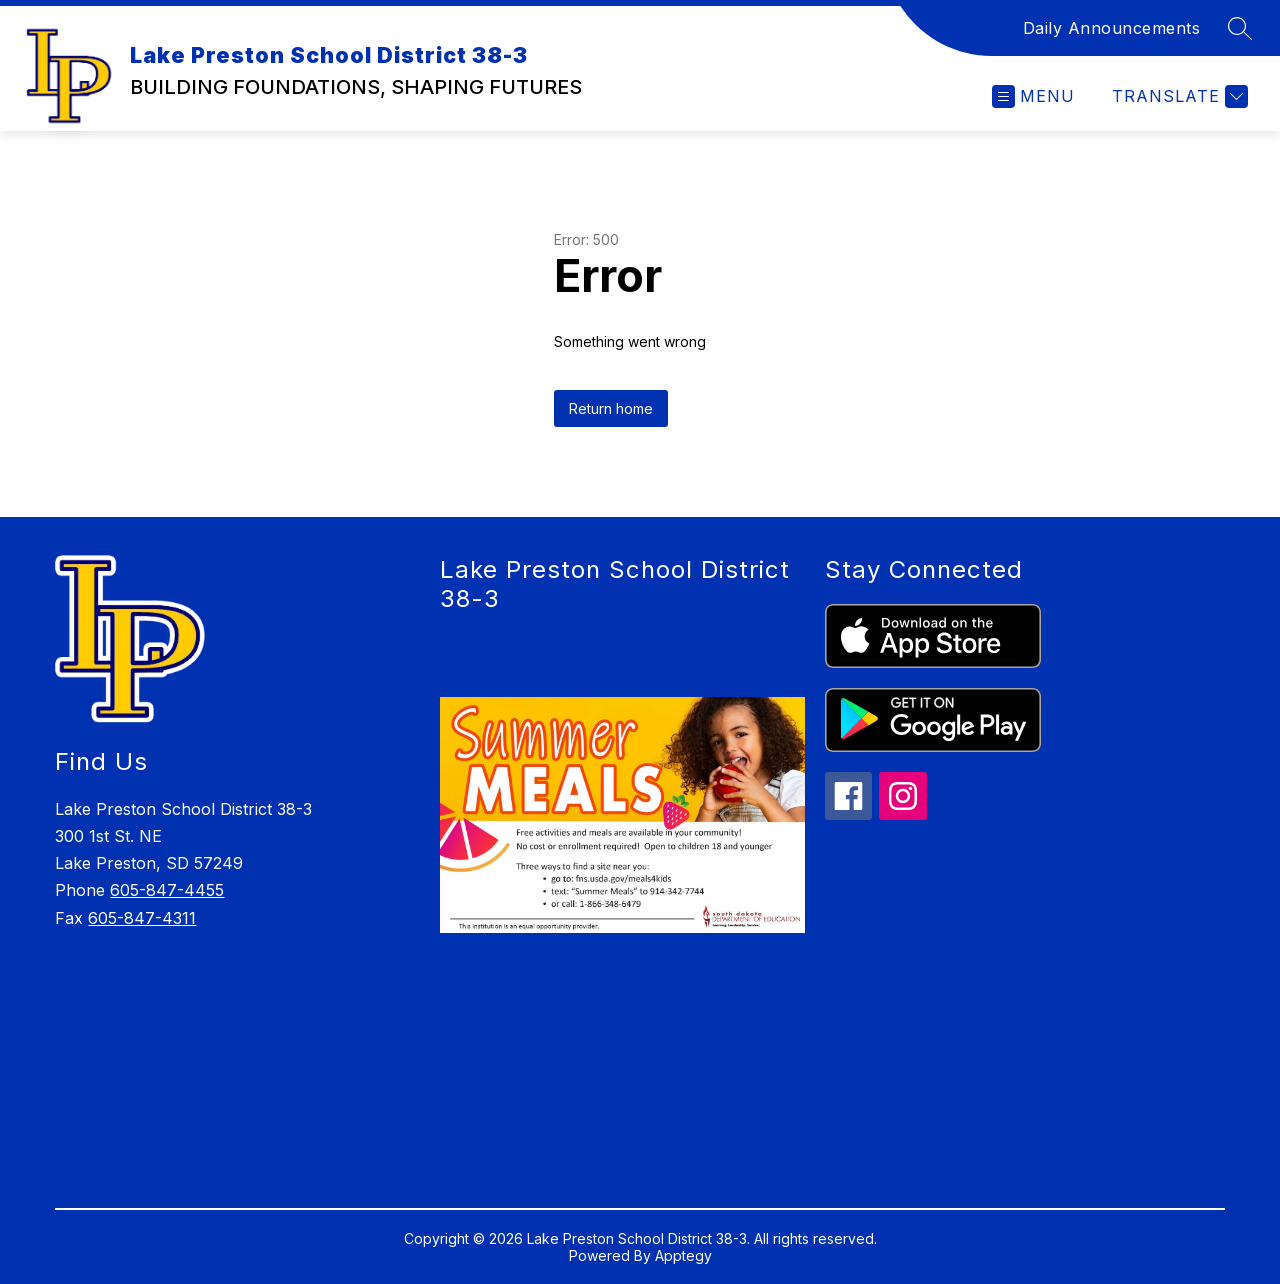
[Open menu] (1033, 96)
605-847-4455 (167, 890)
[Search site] (1240, 28)
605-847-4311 (142, 918)
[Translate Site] (1177, 96)
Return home (611, 408)
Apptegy (683, 1255)
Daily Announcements (1112, 28)
